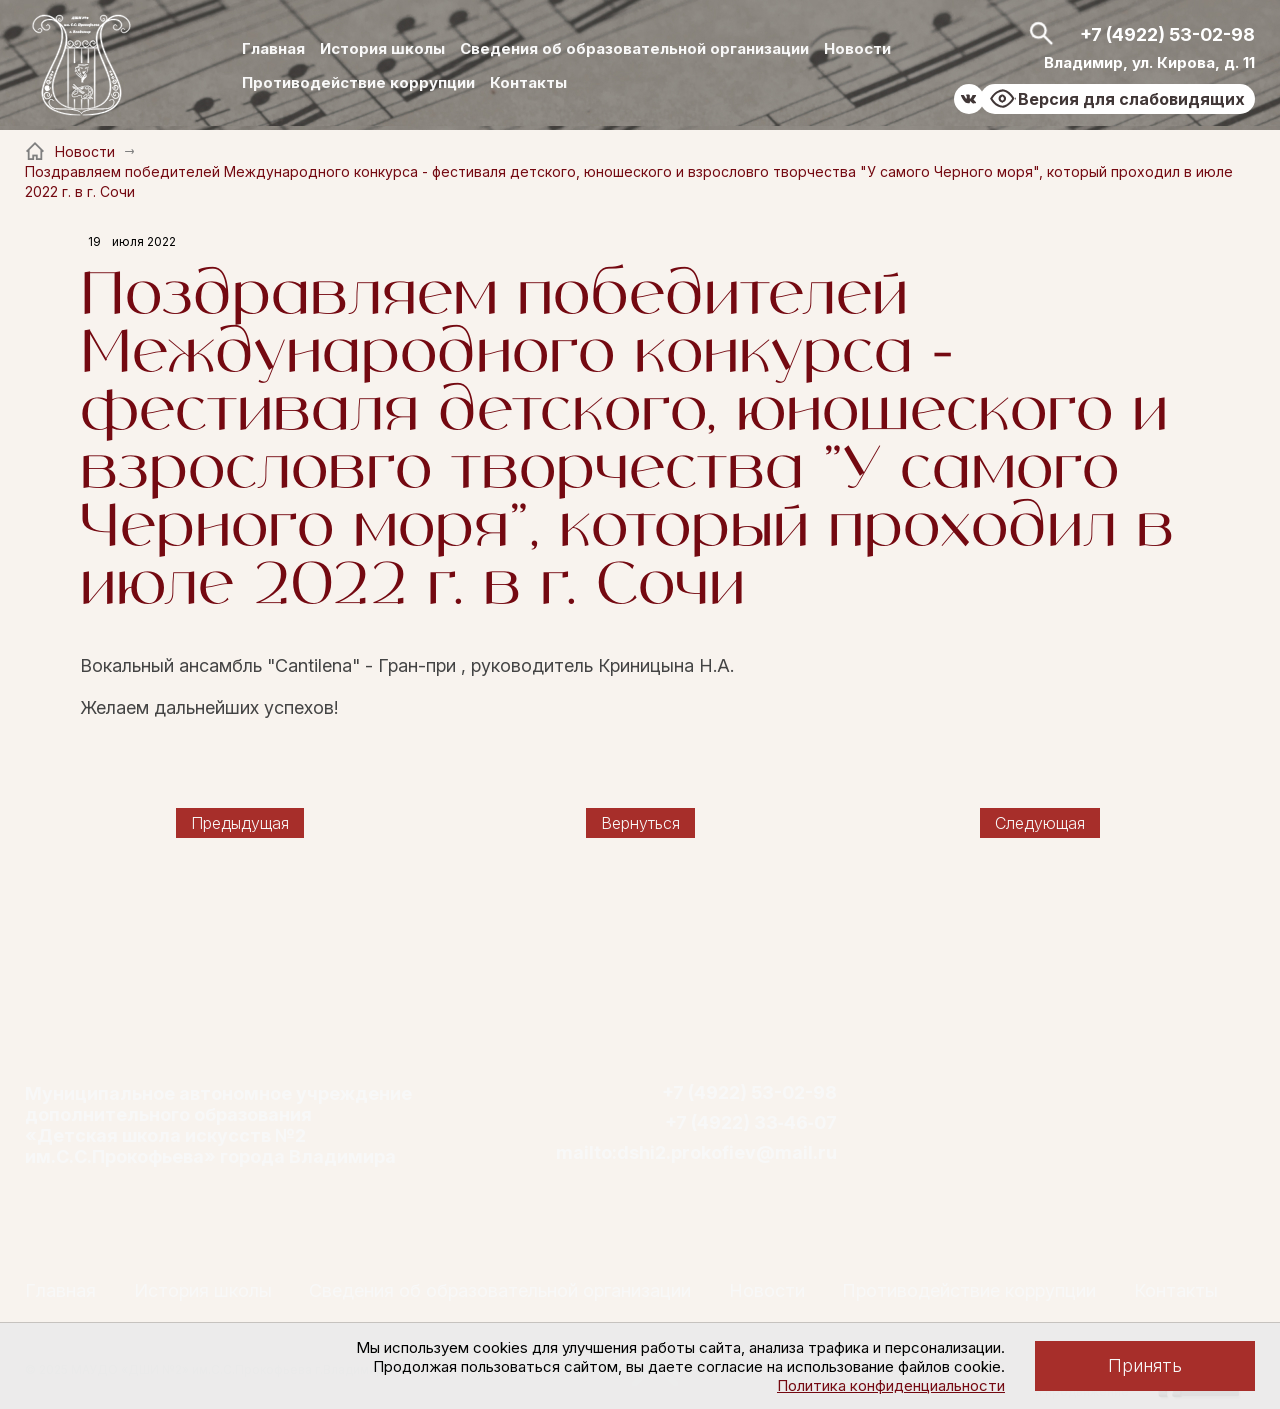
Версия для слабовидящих (1131, 99)
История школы (382, 48)
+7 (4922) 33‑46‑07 (751, 1123)
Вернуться (640, 823)
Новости (857, 48)
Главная (273, 48)
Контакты (528, 82)
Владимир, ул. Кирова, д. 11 (1149, 62)
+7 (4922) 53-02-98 (1167, 34)
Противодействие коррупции (358, 82)
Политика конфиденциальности (891, 1385)
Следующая (1040, 823)
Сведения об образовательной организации (634, 48)
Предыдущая (240, 823)
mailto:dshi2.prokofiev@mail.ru (696, 1153)
